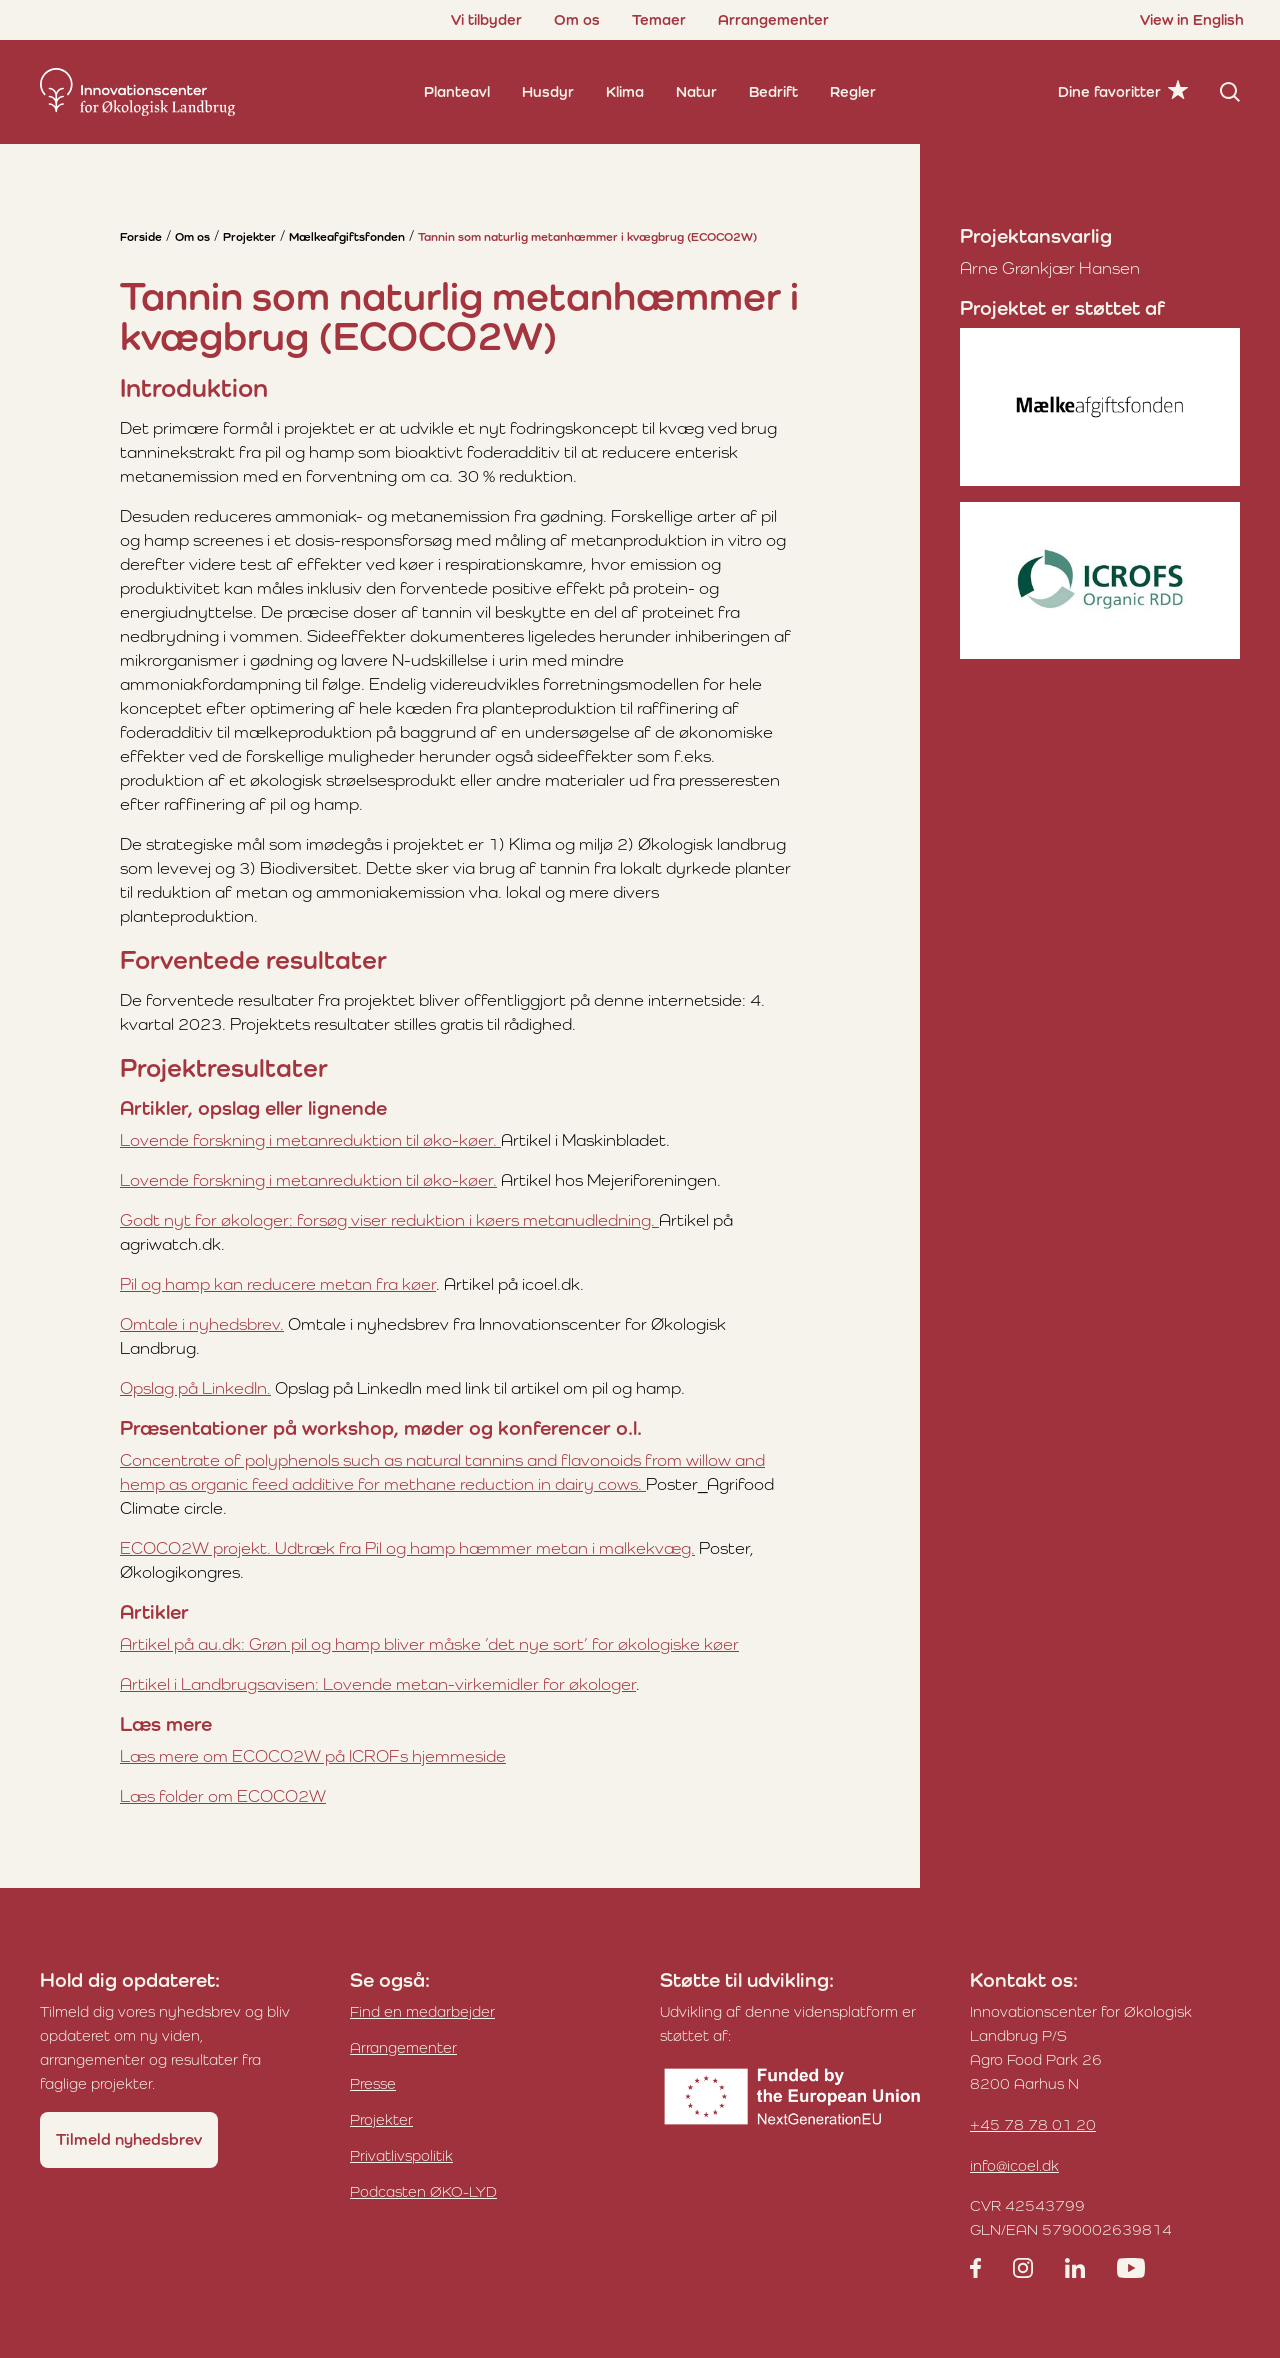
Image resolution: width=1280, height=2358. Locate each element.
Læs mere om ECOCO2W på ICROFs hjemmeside (313, 1756)
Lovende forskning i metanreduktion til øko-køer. (310, 1140)
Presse (373, 2083)
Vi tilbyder (486, 19)
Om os (577, 19)
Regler (853, 91)
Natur (696, 91)
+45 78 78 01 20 (1033, 2124)
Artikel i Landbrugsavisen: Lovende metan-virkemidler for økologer (378, 1684)
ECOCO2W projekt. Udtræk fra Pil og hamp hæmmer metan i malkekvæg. (407, 1548)
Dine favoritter (1109, 91)
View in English (1192, 19)
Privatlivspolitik (401, 2155)
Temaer (659, 19)
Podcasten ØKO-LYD (423, 2191)
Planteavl (457, 91)
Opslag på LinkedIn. (195, 1388)
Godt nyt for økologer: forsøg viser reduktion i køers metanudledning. (389, 1220)
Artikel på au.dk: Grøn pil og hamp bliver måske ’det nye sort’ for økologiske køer (429, 1644)
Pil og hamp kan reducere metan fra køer (278, 1284)
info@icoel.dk (1014, 2165)
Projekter (249, 237)
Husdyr (548, 91)
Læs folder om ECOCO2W (223, 1796)
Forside (141, 237)
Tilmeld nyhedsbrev (129, 2139)
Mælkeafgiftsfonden (347, 237)
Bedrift (773, 91)
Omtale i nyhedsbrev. (202, 1324)
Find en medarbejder (422, 2011)
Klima (625, 91)
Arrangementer (773, 19)
